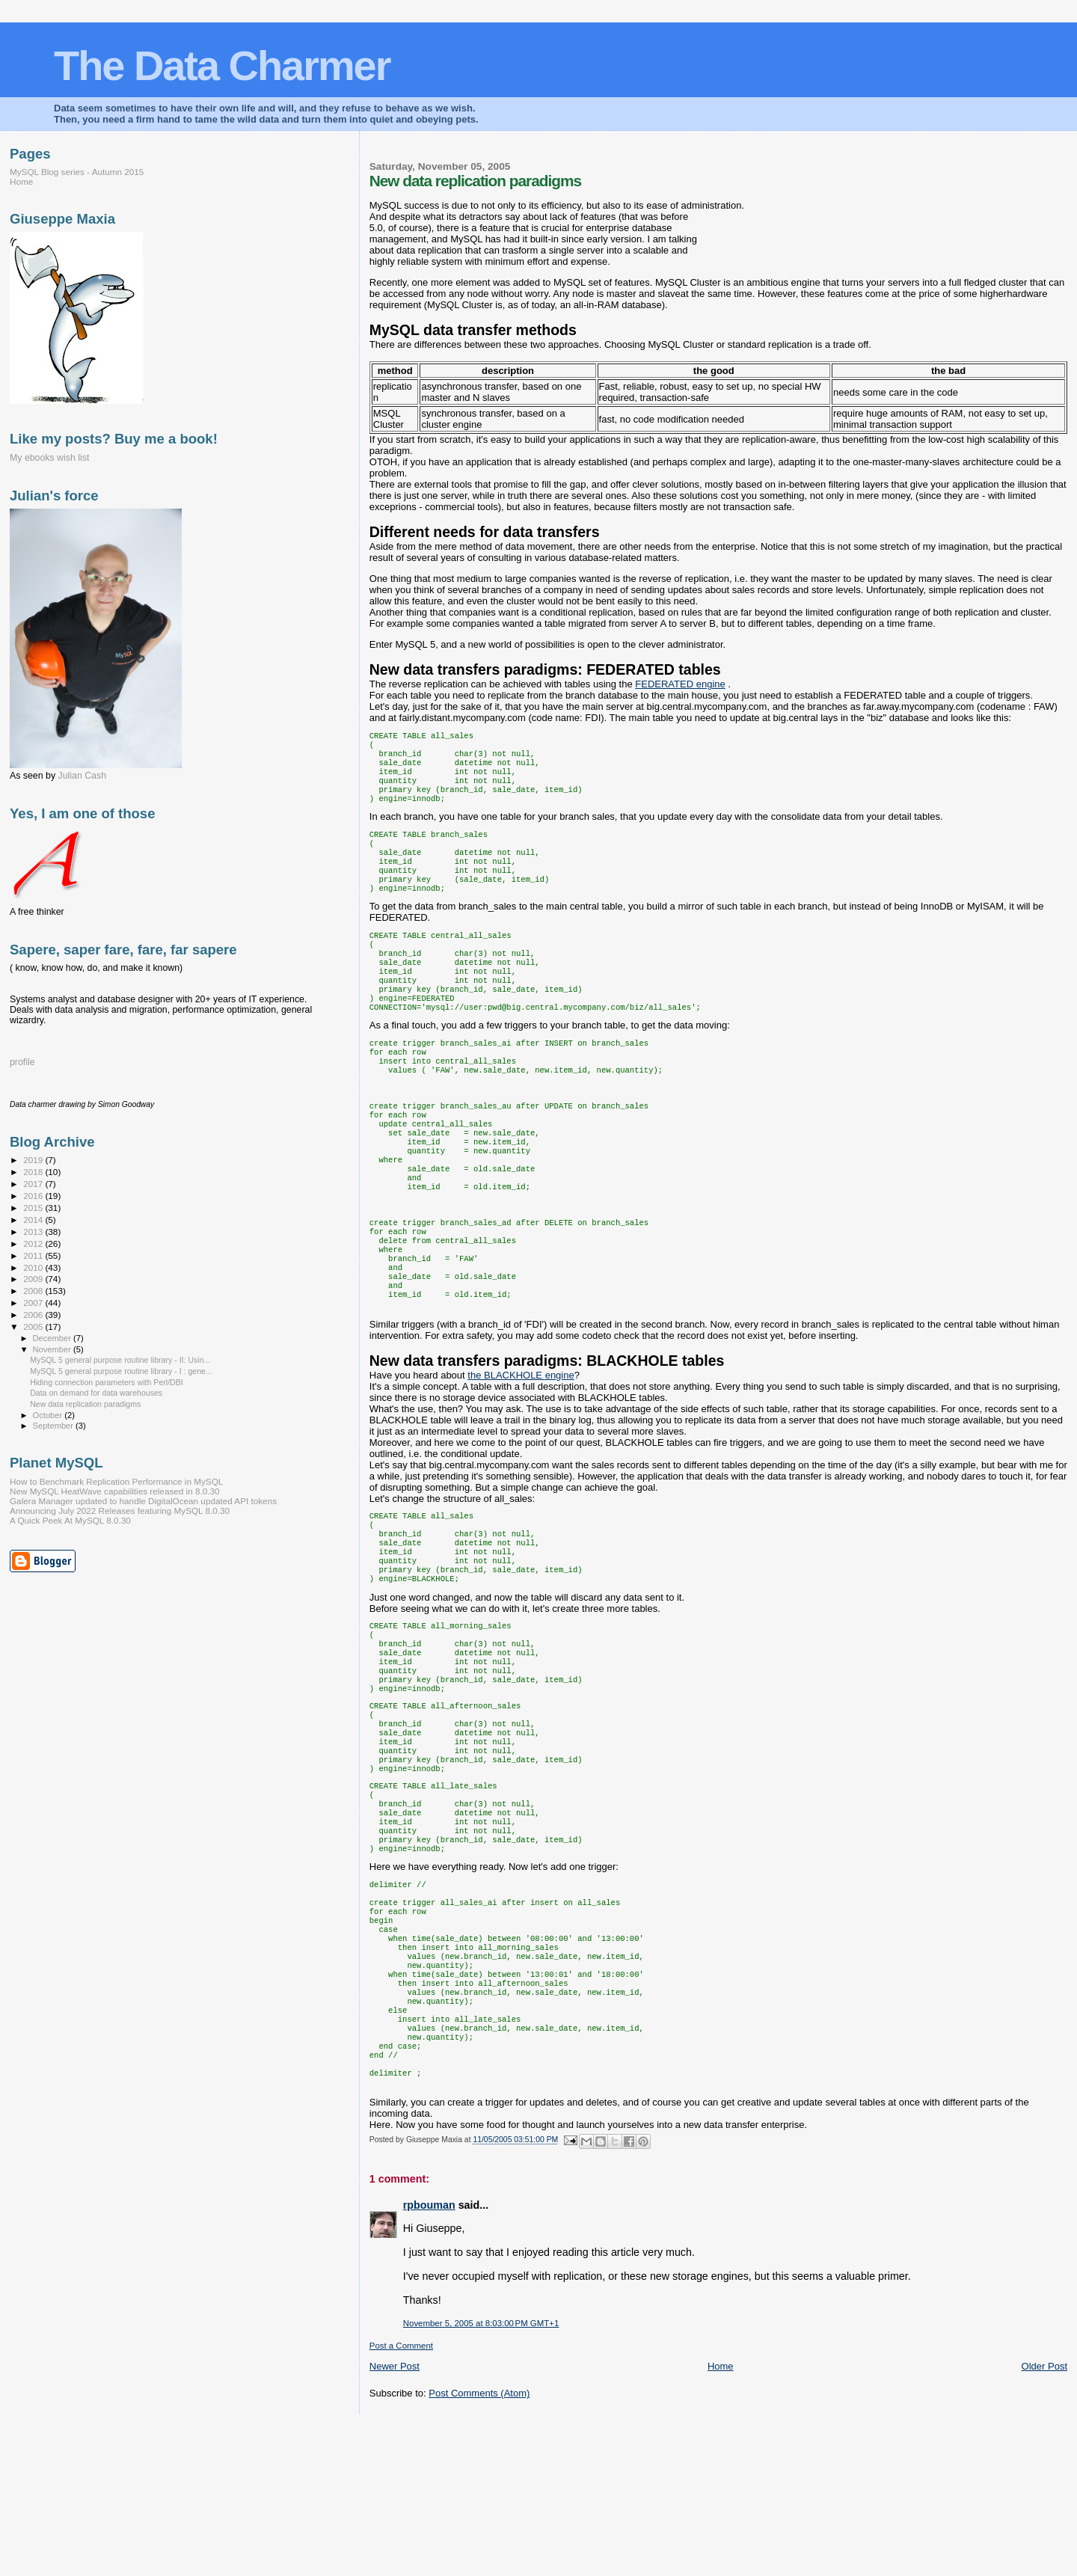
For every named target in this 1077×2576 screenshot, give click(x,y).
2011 (34, 1255)
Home (721, 2517)
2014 (34, 1219)
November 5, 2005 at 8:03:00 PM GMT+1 (481, 2474)
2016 (34, 1195)
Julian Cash (82, 775)
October (49, 1415)
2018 (34, 1172)
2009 (34, 1279)
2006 (34, 1314)
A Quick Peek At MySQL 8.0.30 (70, 1520)
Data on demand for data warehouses (96, 1392)
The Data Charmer (222, 65)
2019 (34, 1160)
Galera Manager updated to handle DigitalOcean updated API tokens (143, 1501)
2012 (34, 1243)
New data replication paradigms (85, 1403)
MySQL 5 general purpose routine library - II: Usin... (120, 1359)
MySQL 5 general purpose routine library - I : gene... (121, 1371)
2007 (34, 1302)
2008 (34, 1290)
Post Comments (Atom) (479, 2544)
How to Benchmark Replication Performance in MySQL (116, 1481)
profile (22, 1062)
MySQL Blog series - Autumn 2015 (77, 172)
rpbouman (429, 2356)
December (53, 1338)
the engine (520, 1445)
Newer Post (394, 2517)
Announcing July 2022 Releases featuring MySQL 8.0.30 (120, 1510)
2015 (34, 1207)
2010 (34, 1267)
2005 (34, 1326)
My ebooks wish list (49, 458)
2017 (34, 1184)
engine (680, 684)
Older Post (1044, 2517)
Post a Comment (401, 2496)
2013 (34, 1231)
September (54, 1425)
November (53, 1349)
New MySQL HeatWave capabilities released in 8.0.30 (115, 1491)
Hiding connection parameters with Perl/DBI (106, 1382)
